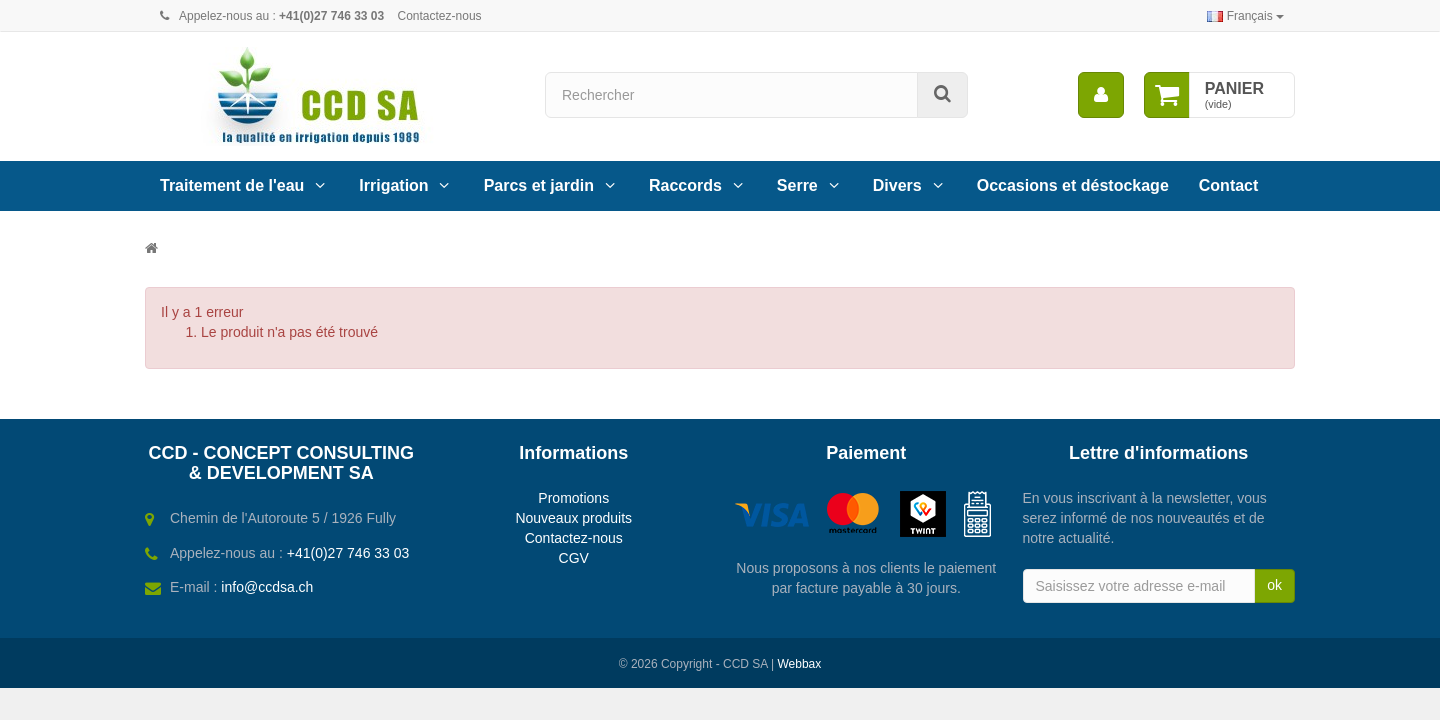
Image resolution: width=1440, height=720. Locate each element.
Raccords (685, 185)
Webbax (799, 664)
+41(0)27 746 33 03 (348, 553)
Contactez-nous (440, 16)
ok (1274, 585)
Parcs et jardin (539, 185)
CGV (574, 558)
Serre (797, 185)
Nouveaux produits (573, 518)
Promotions (573, 498)
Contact (1229, 185)
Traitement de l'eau (232, 185)
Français (1245, 16)
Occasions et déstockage (1073, 185)
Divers (897, 185)
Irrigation (393, 185)
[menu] (1101, 95)
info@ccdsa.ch (267, 587)
